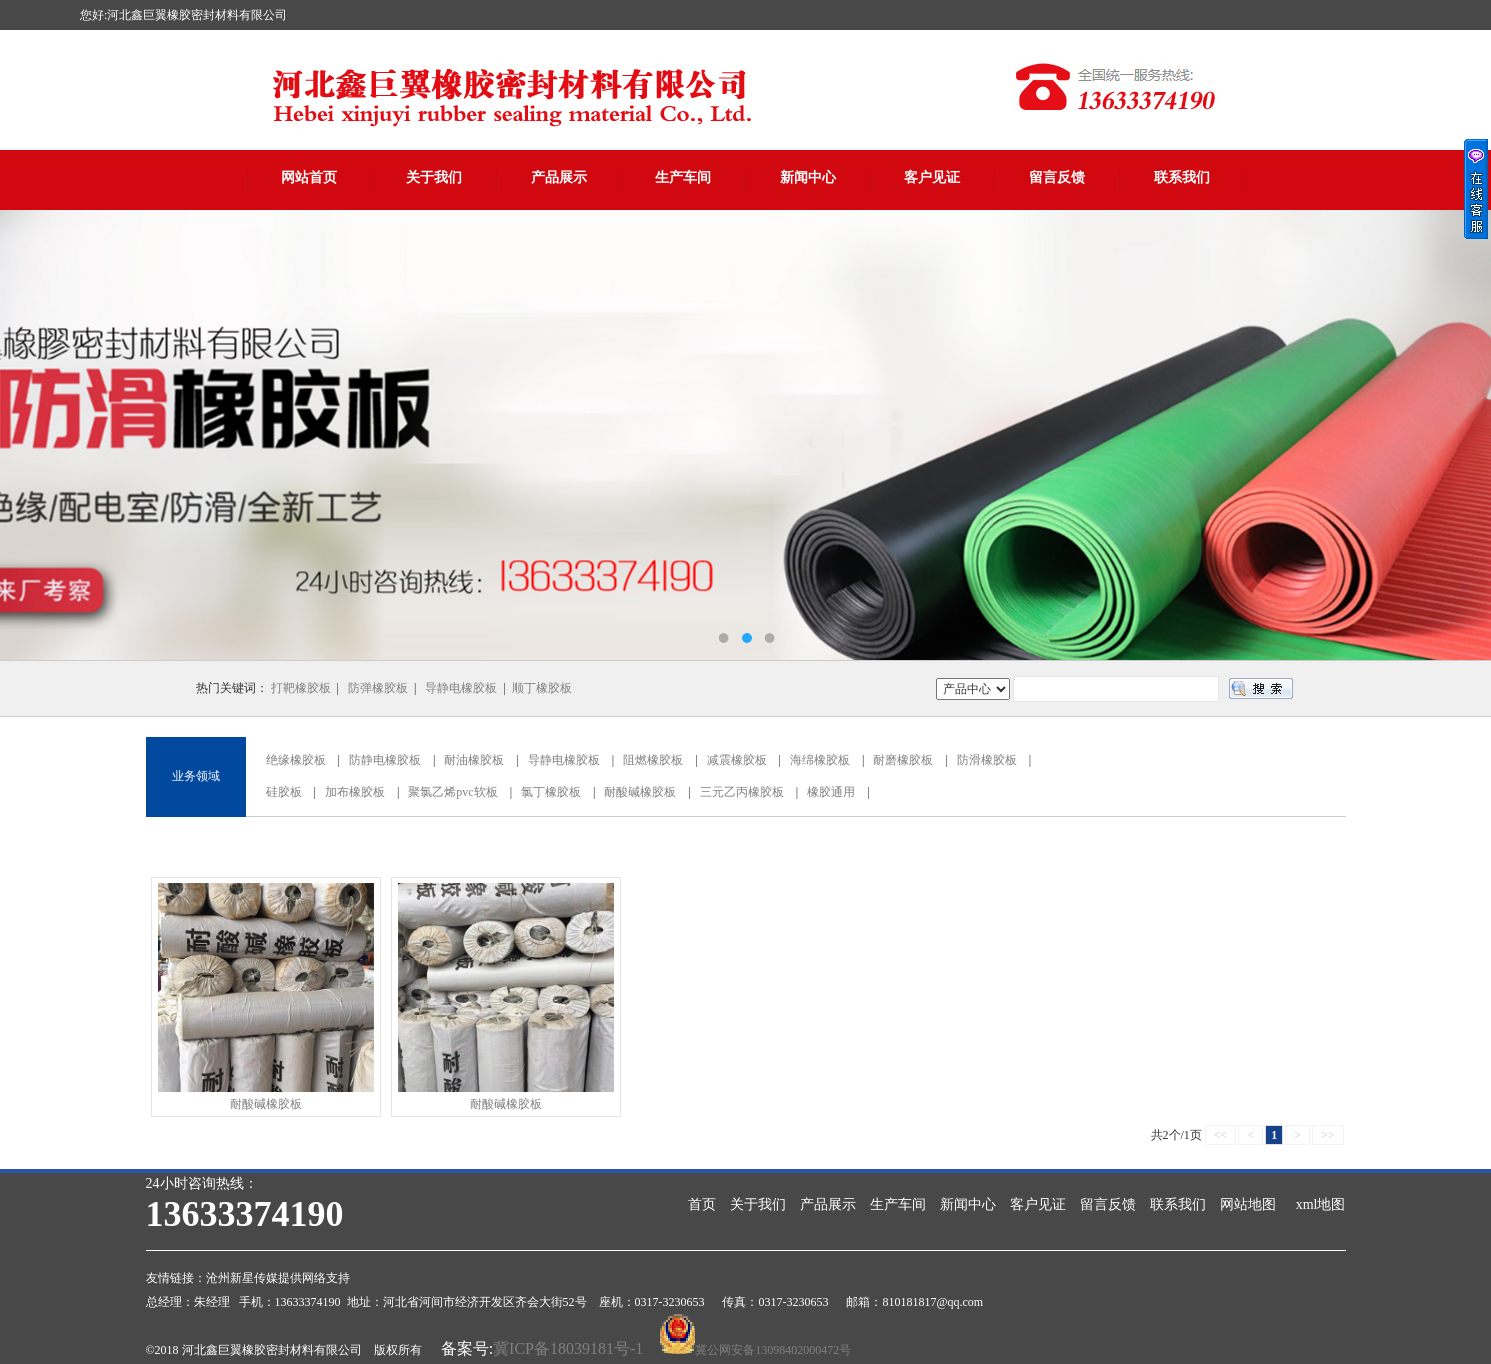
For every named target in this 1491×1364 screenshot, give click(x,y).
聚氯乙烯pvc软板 (452, 792)
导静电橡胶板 (461, 688)
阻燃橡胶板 (653, 760)
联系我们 (1182, 177)
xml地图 (1321, 1204)
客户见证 (932, 177)
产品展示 (559, 177)
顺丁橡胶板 (542, 688)
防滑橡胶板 (987, 760)
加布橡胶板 (355, 792)
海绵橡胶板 (820, 760)
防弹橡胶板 (378, 688)
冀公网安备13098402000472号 (773, 1350)
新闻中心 (808, 177)
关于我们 (434, 177)
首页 (702, 1204)
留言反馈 (1057, 177)
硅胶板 (284, 792)
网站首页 (309, 177)
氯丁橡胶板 (551, 792)
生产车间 (683, 177)
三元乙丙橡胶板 (742, 792)
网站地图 (1248, 1204)
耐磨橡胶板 (903, 760)
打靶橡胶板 (301, 688)
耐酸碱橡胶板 (640, 792)
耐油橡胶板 (474, 760)
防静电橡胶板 (385, 760)
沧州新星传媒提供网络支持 (278, 1278)
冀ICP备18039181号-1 (568, 1348)
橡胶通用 (831, 792)
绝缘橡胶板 (296, 760)
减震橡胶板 (737, 760)
